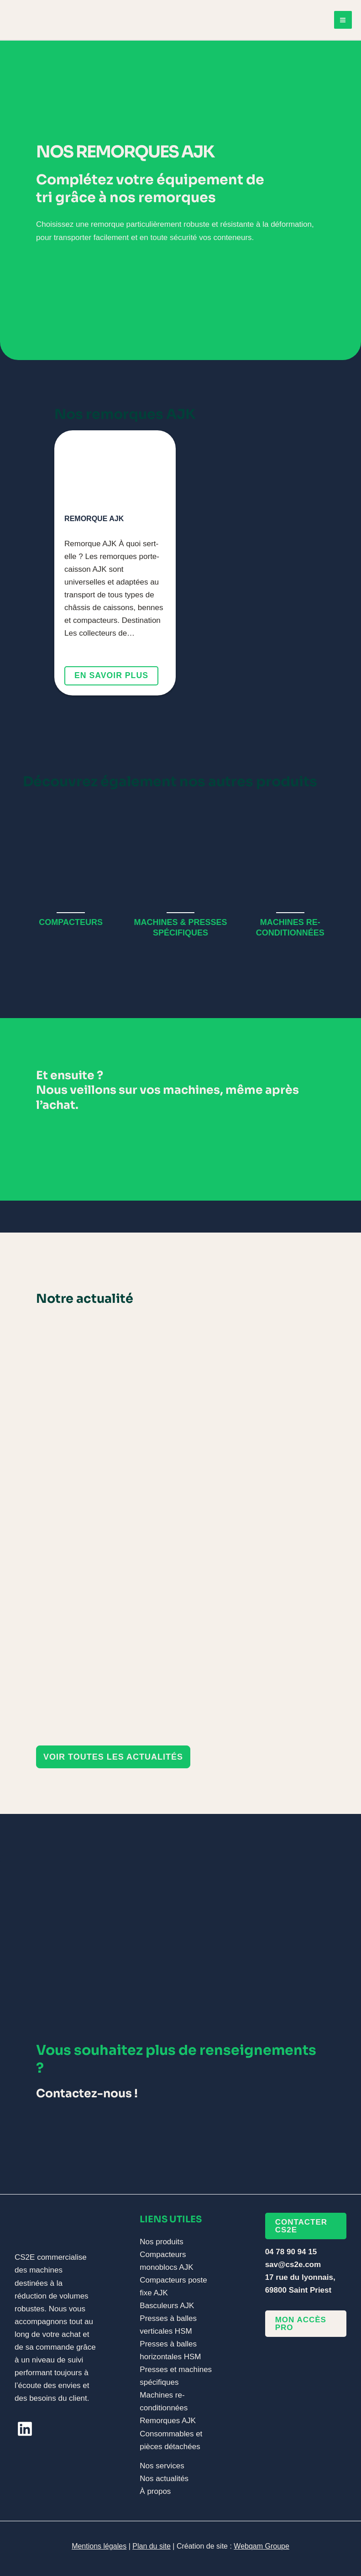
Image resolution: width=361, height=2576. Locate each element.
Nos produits (161, 2241)
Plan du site (151, 2546)
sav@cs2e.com (293, 2264)
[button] (113, 1756)
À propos (155, 2491)
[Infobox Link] (71, 871)
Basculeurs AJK (167, 2305)
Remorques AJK (168, 2420)
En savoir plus (112, 675)
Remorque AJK (94, 519)
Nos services (162, 2465)
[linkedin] (25, 2429)
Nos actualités (164, 2478)
